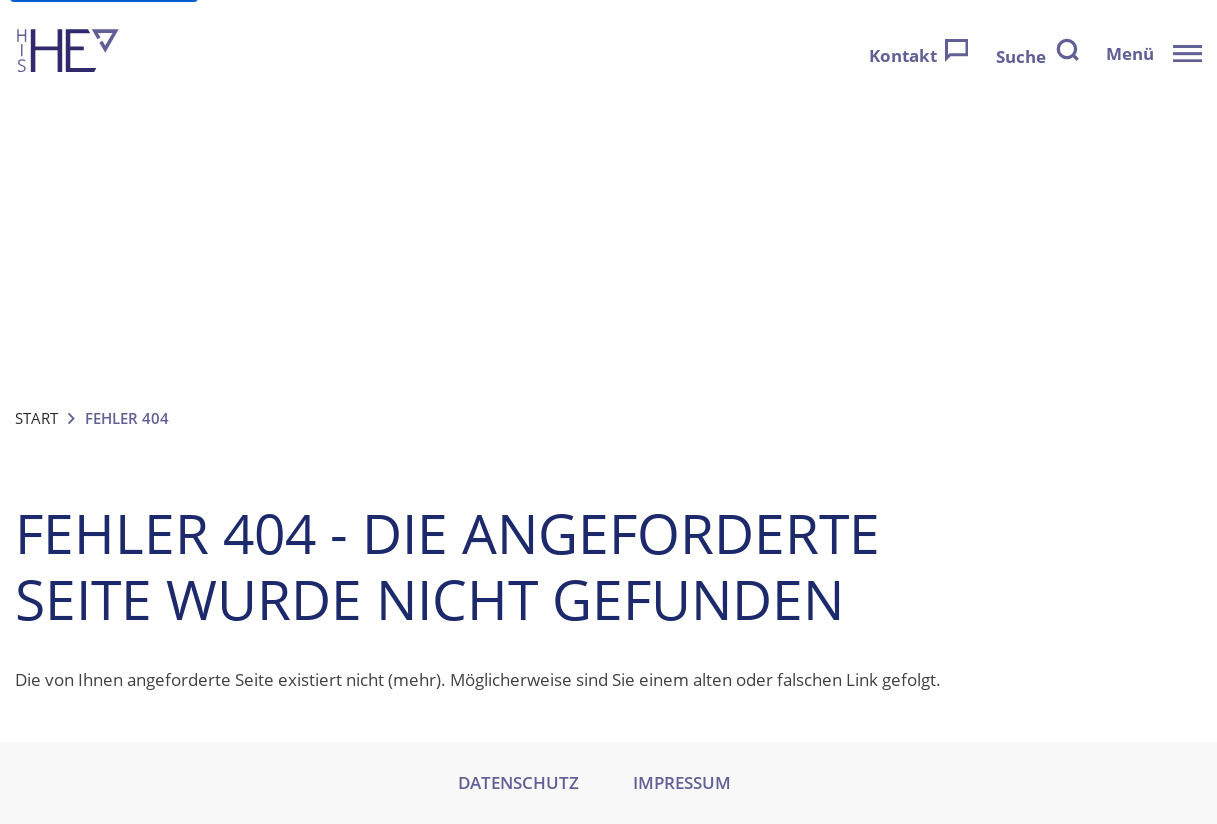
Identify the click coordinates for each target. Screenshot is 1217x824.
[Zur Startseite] (68, 53)
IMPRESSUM (682, 782)
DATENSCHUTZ (518, 782)
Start (36, 418)
